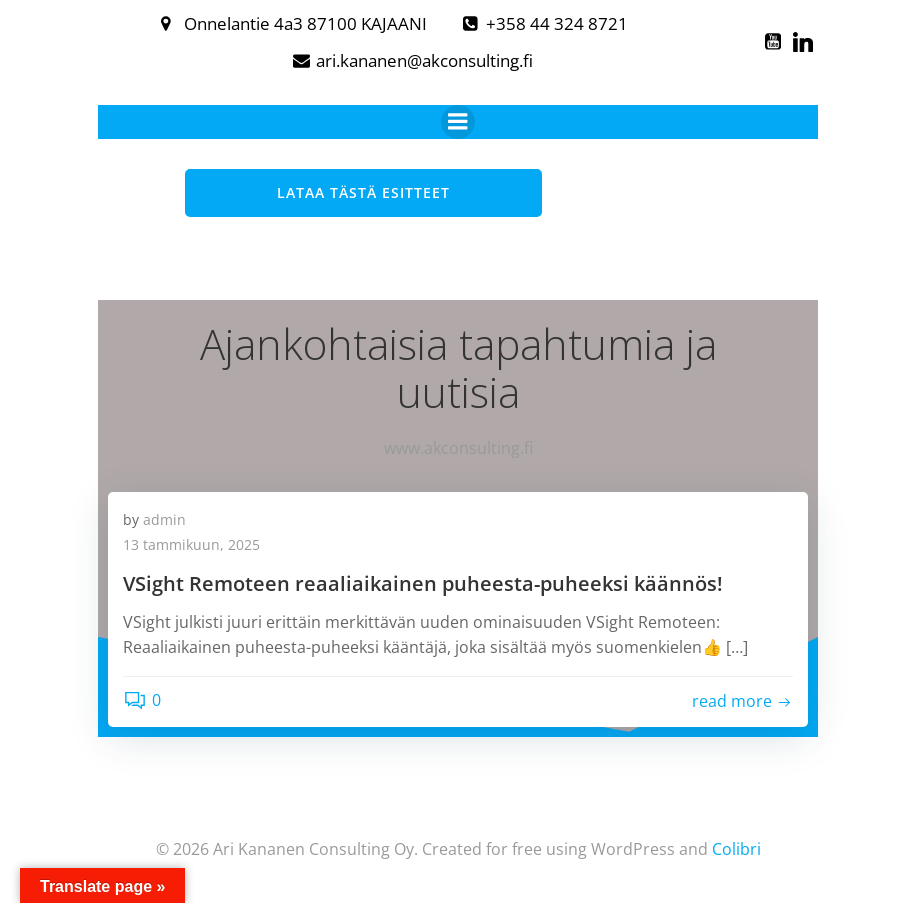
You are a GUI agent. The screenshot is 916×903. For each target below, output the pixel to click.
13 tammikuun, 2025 (191, 544)
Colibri (736, 849)
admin (164, 519)
